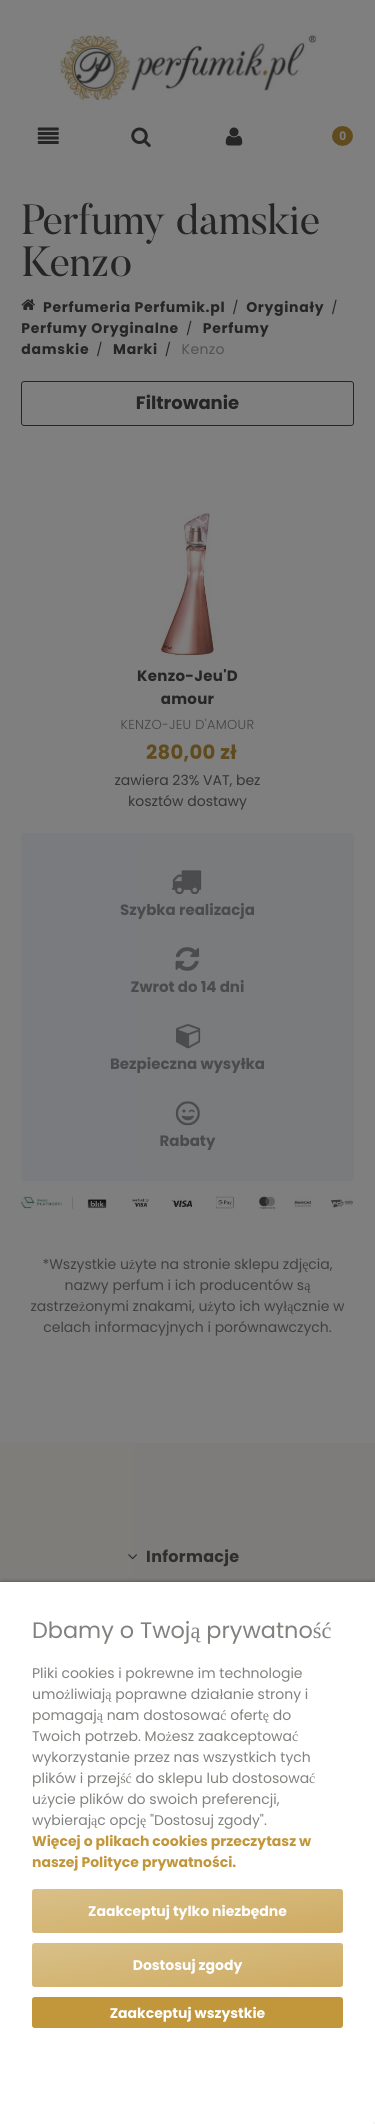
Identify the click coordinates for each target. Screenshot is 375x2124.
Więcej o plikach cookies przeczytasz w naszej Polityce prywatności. (171, 1851)
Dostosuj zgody (188, 1965)
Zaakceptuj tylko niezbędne (187, 1911)
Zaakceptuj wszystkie (187, 2013)
